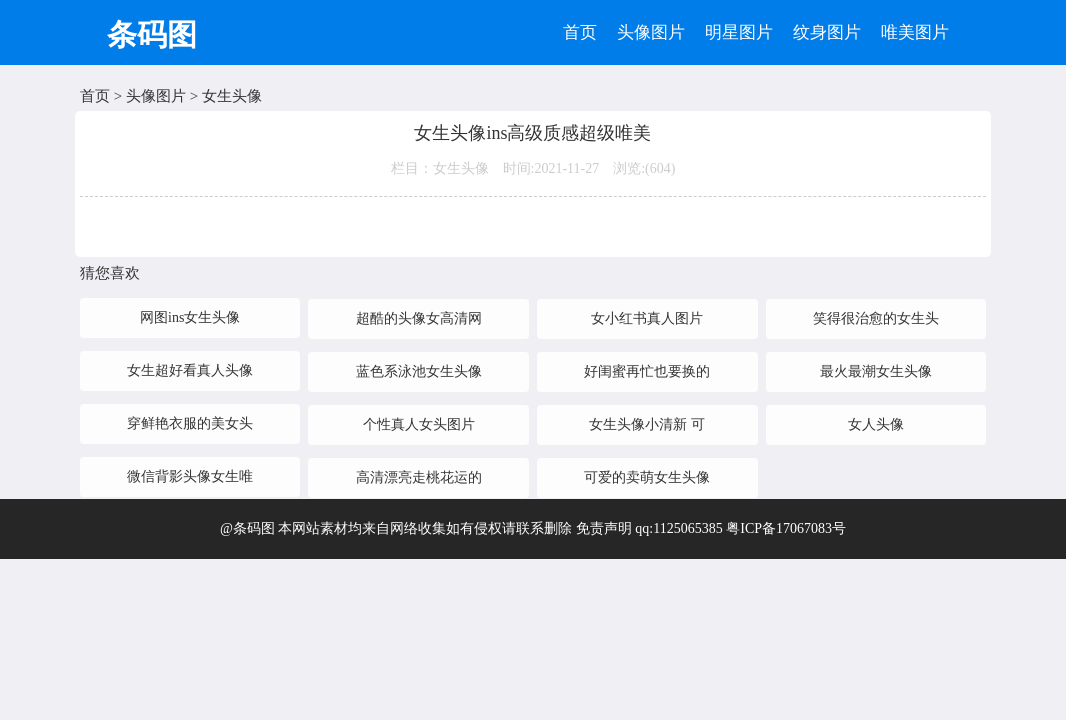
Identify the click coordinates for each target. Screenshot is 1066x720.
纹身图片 (827, 32)
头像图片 (651, 32)
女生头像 (232, 96)
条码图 (152, 34)
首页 (580, 32)
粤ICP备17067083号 (786, 528)
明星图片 (739, 32)
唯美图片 (915, 32)
